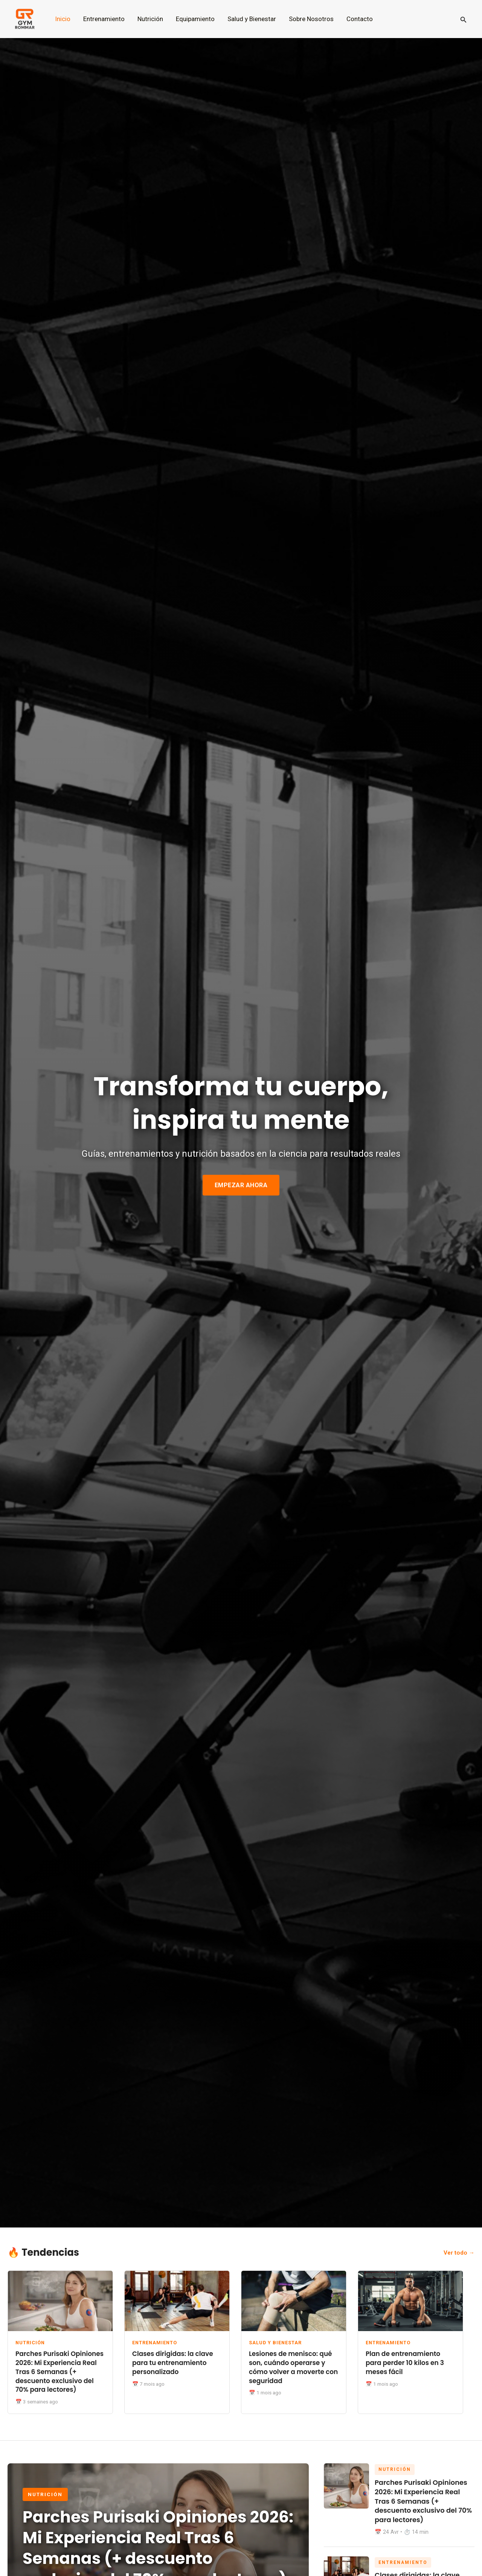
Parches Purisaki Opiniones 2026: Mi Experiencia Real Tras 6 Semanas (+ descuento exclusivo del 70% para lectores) (59, 2371)
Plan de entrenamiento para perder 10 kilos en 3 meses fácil (405, 2362)
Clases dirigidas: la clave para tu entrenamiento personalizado (172, 2362)
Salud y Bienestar (251, 19)
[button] (463, 19)
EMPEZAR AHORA (241, 1185)
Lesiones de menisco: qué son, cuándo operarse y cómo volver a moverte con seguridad (293, 2367)
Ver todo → (459, 2252)
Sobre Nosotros (311, 19)
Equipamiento (195, 19)
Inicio (62, 19)
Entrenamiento (104, 19)
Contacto (359, 19)
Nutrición (150, 19)
